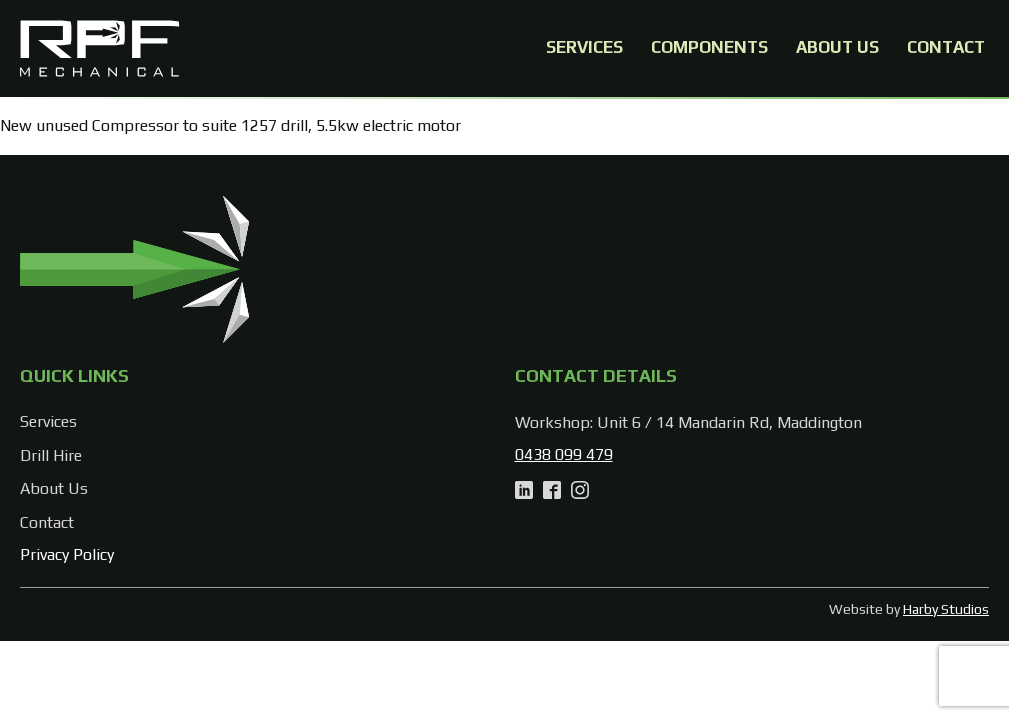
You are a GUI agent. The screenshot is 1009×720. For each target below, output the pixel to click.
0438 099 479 (564, 454)
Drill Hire (51, 455)
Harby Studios (946, 609)
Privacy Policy (67, 554)
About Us (837, 47)
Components (709, 47)
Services (584, 47)
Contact (946, 47)
